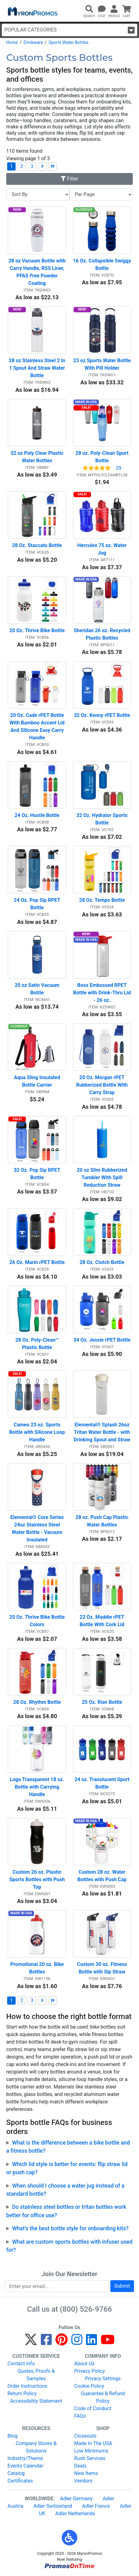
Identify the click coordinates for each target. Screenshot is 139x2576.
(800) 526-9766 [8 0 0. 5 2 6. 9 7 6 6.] (86, 2309)
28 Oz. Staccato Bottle (37, 545)
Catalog (16, 2473)
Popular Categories (69, 30)
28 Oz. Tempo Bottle (102, 900)
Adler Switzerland (52, 2506)
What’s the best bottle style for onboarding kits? (70, 2228)
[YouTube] (108, 2342)
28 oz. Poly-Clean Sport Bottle (102, 457)
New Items (86, 2473)
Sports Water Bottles (69, 42)
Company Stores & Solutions (36, 2447)
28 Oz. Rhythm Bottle (37, 1702)
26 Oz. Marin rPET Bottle (37, 1262)
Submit (122, 2286)
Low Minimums (91, 2451)
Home (12, 42)
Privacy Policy (89, 2371)
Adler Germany (76, 2499)
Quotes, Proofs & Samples (36, 2374)
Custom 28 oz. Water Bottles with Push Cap (102, 1875)
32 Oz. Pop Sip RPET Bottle (37, 1173)
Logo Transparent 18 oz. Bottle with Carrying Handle (37, 1786)
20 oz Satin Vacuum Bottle (37, 989)
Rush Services (89, 2458)
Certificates (20, 2481)
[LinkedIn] (91, 2342)
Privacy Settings (103, 2378)
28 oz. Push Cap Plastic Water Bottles (102, 1521)
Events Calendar (25, 2466)
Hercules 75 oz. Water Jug (102, 549)
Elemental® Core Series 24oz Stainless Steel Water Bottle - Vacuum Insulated (37, 1528)
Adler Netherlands (75, 2513)
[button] (69, 2537)
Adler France (96, 2506)
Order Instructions (27, 2386)
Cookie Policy (89, 2386)
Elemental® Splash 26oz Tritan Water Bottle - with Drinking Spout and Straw (102, 1432)
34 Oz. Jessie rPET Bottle (102, 1340)
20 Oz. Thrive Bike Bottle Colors (37, 1620)
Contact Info (21, 2364)
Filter (69, 179)
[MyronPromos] (32, 11)
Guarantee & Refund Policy (103, 2397)
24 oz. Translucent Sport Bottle (102, 1783)
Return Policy (21, 2393)
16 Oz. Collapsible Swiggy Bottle (102, 264)
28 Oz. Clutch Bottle (101, 1262)
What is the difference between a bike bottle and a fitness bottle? (68, 2147)
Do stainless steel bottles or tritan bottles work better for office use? (66, 2211)
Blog (12, 2436)
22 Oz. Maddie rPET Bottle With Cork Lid (103, 1620)
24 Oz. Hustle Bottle (37, 815)
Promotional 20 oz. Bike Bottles (37, 1968)
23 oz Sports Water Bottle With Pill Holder (102, 364)
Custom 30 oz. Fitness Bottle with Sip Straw (102, 1968)
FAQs (80, 2416)
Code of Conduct (93, 2408)
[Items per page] (101, 194)
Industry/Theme (25, 2458)
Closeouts (85, 2436)
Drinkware (33, 42)
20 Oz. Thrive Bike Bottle (37, 630)
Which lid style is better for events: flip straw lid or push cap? (66, 2168)
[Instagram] (77, 2342)
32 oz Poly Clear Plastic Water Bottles (38, 457)
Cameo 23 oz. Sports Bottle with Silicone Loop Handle (37, 1432)
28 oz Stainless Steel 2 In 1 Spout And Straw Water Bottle (37, 368)
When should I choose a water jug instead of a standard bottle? (65, 2190)
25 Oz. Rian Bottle (102, 1702)
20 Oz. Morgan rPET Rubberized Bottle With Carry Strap (102, 1084)
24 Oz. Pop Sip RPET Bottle (37, 904)
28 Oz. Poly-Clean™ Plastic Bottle (37, 1343)
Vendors (83, 2481)
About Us (84, 2364)
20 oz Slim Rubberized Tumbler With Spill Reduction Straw (102, 1177)
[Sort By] (38, 194)
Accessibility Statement (36, 2401)
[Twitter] (31, 2342)
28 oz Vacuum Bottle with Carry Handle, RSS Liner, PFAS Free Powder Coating (37, 272)
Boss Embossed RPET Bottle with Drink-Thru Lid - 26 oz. (102, 992)
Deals (80, 2466)
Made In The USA (93, 2443)
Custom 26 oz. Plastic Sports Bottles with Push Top (37, 1879)
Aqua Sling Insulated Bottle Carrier (37, 1081)
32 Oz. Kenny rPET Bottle (102, 715)
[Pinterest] (62, 2342)
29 (118, 468)
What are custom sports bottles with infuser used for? (69, 2246)
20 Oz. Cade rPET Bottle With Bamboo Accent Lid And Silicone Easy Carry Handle (38, 726)
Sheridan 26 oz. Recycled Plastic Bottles (102, 634)
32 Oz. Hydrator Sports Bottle (102, 819)
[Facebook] (46, 2342)
